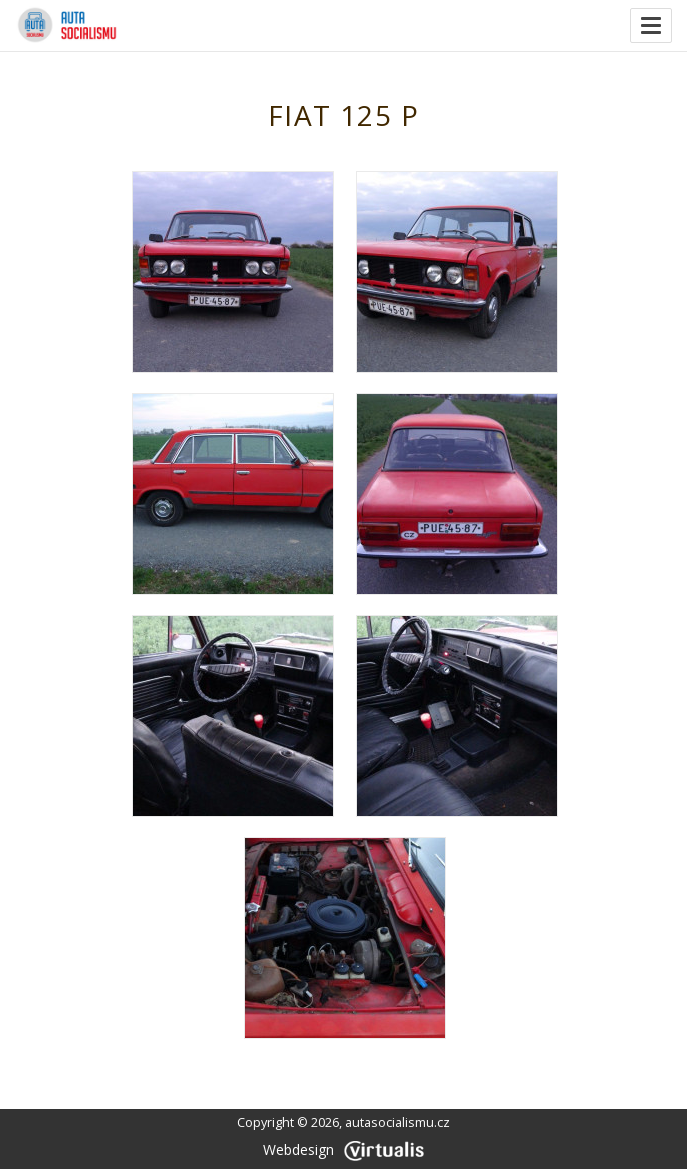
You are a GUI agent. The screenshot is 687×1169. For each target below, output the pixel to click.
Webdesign (343, 1149)
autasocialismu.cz (397, 1122)
